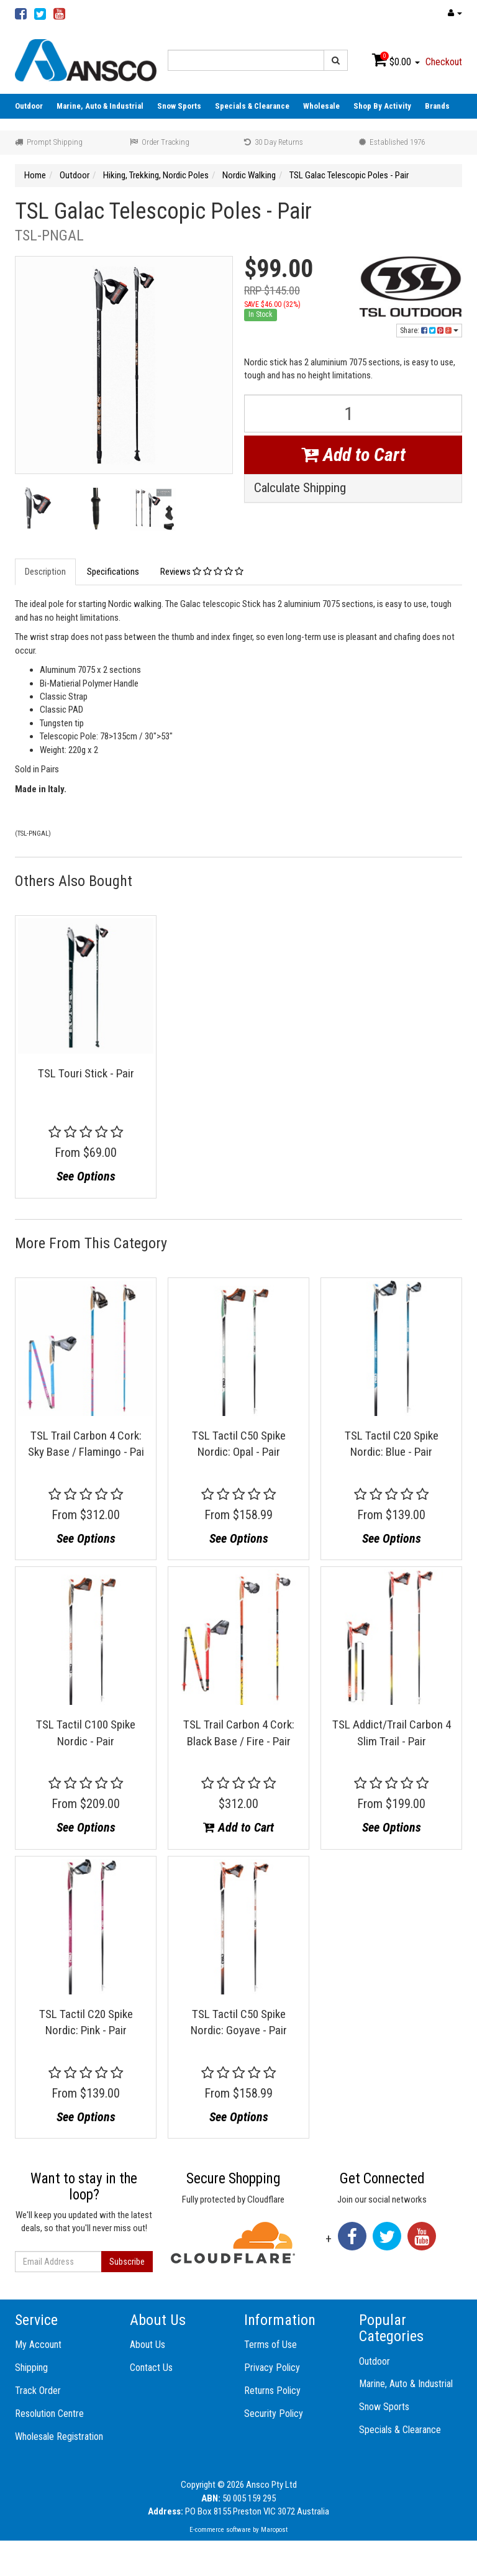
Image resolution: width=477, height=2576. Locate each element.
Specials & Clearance (252, 106)
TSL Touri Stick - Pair (86, 1073)
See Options (86, 1176)
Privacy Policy (272, 2367)
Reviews (201, 571)
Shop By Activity (382, 106)
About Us (147, 2344)
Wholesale (321, 106)
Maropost (274, 2530)
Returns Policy (272, 2390)
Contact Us (151, 2367)
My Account (38, 2344)
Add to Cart (353, 454)
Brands (437, 106)
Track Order (38, 2390)
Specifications (113, 571)
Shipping (31, 2367)
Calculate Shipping (300, 488)
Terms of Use (270, 2344)
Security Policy (273, 2413)
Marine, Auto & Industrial (100, 106)
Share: (429, 330)
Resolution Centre (49, 2413)
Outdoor (29, 106)
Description (45, 571)
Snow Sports (179, 106)
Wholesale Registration (59, 2436)
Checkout (443, 62)
